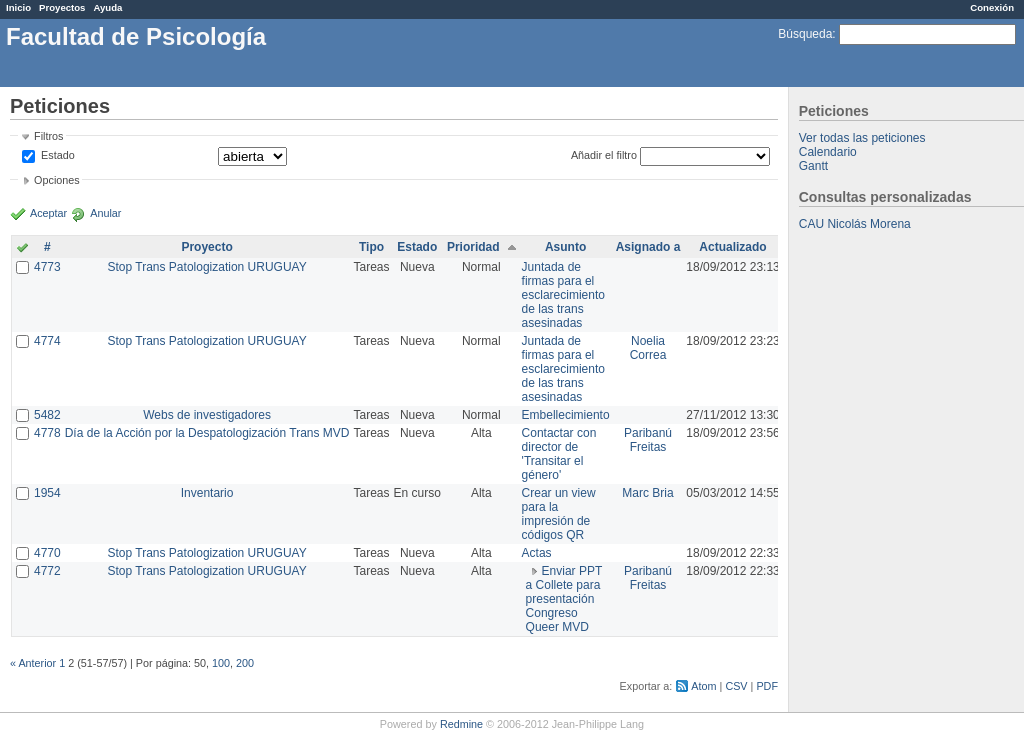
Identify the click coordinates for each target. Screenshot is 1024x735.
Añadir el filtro (604, 155)
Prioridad (473, 247)
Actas (537, 553)
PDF (767, 686)
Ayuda (107, 7)
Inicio (18, 7)
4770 (47, 553)
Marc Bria (647, 493)
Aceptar (48, 213)
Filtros (48, 136)
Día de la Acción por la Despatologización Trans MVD (207, 433)
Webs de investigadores (207, 415)
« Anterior (33, 663)
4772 (47, 571)
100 (221, 663)
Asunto (565, 247)
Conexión (992, 7)
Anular (105, 213)
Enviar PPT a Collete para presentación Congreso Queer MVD (564, 599)
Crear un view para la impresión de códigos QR (559, 514)
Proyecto (206, 247)
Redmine (461, 724)
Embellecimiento (566, 415)
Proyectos (62, 7)
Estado (58, 155)
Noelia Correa (648, 348)
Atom (703, 686)
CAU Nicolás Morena (855, 224)
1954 (47, 493)
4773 (47, 267)
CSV (736, 686)
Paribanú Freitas (648, 440)
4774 (47, 341)
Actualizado (732, 247)
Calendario (828, 152)
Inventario (207, 493)
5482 (47, 415)
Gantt (813, 166)
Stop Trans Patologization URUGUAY (207, 267)
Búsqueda (805, 34)
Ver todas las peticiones (862, 138)
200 (245, 663)
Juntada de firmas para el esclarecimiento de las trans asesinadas (563, 295)
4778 (47, 433)
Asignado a (648, 247)
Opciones (57, 180)
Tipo (371, 247)
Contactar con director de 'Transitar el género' (559, 454)
